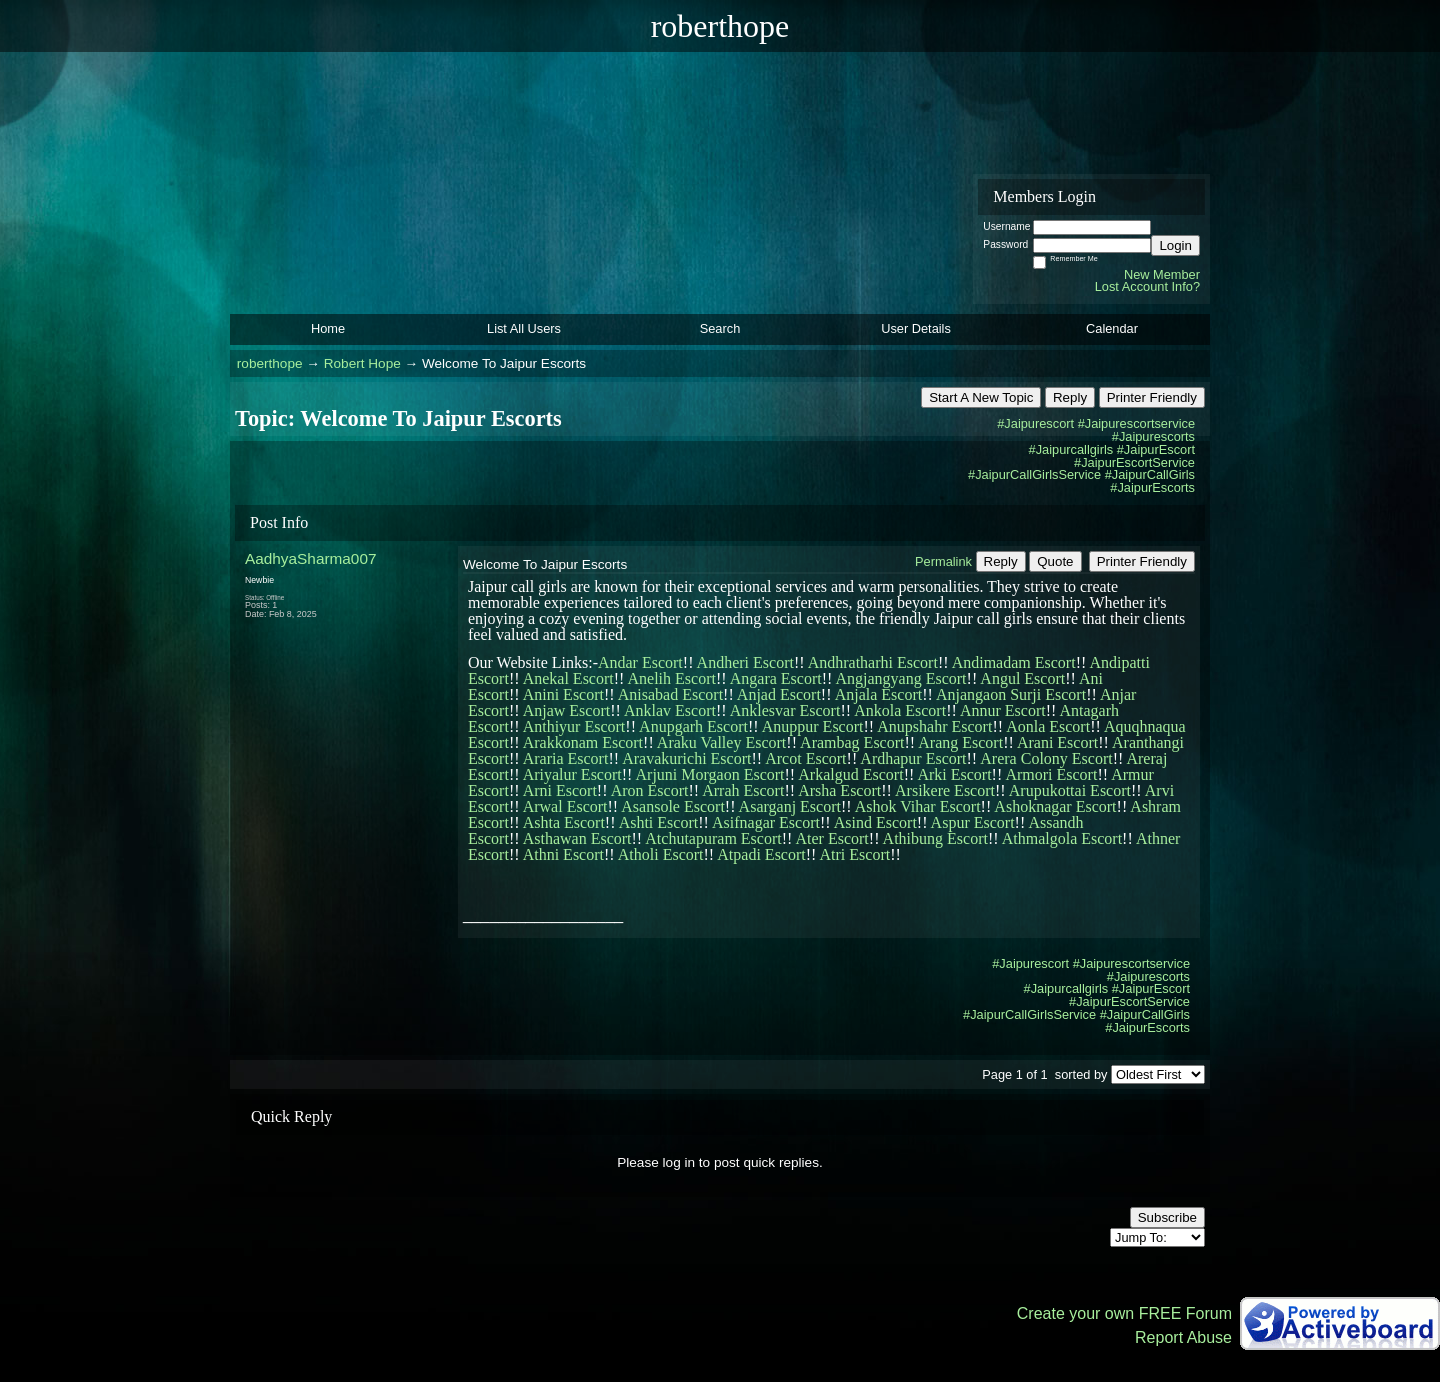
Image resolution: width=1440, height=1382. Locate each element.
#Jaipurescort (1035, 423)
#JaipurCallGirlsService (1034, 474)
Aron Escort (650, 790)
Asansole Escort (673, 806)
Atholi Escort (661, 854)
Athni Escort (563, 854)
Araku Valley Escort (721, 742)
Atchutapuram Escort (713, 838)
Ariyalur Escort (572, 774)
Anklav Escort (670, 710)
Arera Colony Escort (1046, 758)
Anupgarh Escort (693, 726)
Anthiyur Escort (574, 726)
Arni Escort (560, 790)
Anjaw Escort (567, 710)
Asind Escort (875, 822)
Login (1175, 245)
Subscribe (1167, 1217)
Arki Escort (954, 774)
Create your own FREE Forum (1124, 1313)
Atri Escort (855, 854)
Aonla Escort (1048, 726)
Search (720, 328)
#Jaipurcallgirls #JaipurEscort (1112, 449)
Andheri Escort (745, 662)
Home (328, 328)
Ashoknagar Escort (1055, 806)
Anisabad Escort (670, 694)
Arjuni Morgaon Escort (710, 774)
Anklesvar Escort (785, 710)
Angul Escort (1022, 678)
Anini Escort (563, 694)
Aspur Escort (973, 822)
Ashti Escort (659, 822)
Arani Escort (1057, 742)
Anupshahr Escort (934, 726)
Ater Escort (831, 838)
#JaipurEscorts (1152, 487)
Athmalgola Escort (1062, 838)
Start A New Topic (981, 397)
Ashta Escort (564, 822)
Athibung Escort (935, 838)
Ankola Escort (900, 710)
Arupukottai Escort (1070, 790)
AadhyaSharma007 (311, 558)
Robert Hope (362, 363)
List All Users (524, 328)
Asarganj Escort (790, 806)
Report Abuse (1183, 1337)
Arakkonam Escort (583, 742)
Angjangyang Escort (900, 678)
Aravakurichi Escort (686, 758)
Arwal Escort (565, 806)
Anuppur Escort (813, 726)
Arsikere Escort (945, 790)
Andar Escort (640, 662)
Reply (1070, 397)
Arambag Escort (852, 742)
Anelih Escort (672, 678)
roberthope (270, 363)
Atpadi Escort (761, 854)
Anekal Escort (568, 678)
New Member (1162, 274)
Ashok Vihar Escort (918, 806)
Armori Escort (1051, 774)
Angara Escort (776, 678)
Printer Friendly (1152, 397)
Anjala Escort (879, 694)
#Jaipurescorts (1153, 436)
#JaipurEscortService (1134, 462)
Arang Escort (960, 742)
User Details (916, 328)
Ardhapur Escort (913, 758)
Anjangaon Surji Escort (1011, 694)
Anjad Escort (779, 694)
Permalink (943, 561)
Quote (1055, 561)
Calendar (1112, 328)
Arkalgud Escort (850, 774)
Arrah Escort (743, 790)
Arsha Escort (839, 790)
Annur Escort (1003, 710)
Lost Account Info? (1147, 286)
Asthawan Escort (577, 838)
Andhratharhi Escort (873, 662)
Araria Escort (566, 758)
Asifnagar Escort (766, 822)
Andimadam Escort (1014, 662)
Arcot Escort (805, 758)
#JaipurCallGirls (1150, 474)
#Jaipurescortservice (1136, 423)
